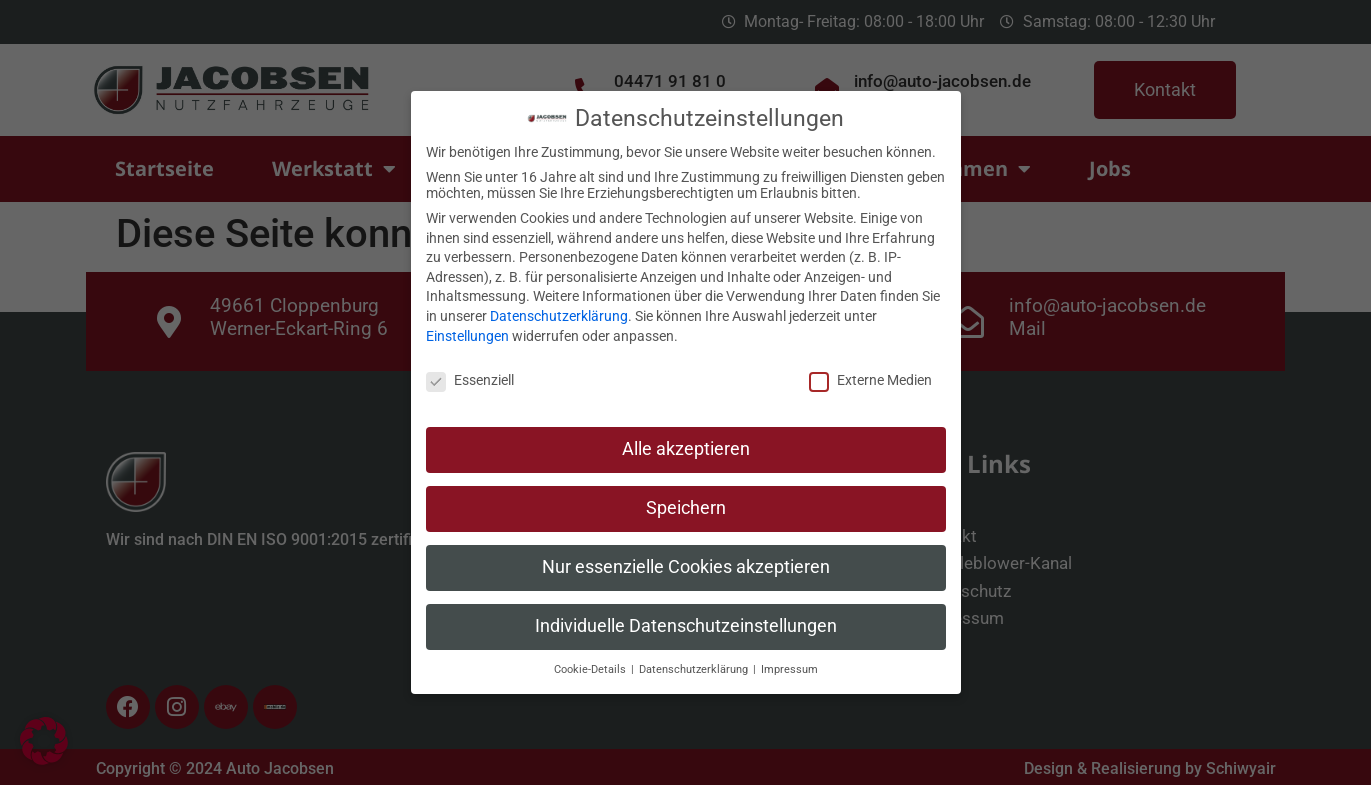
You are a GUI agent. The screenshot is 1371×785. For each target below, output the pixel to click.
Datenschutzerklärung (559, 308)
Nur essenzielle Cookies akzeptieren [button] (686, 559)
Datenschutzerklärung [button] (695, 661)
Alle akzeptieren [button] (686, 441)
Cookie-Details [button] (591, 661)
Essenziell (470, 372)
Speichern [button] (686, 500)
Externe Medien (870, 372)
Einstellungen (467, 328)
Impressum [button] (789, 661)
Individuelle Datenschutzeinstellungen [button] (686, 618)
